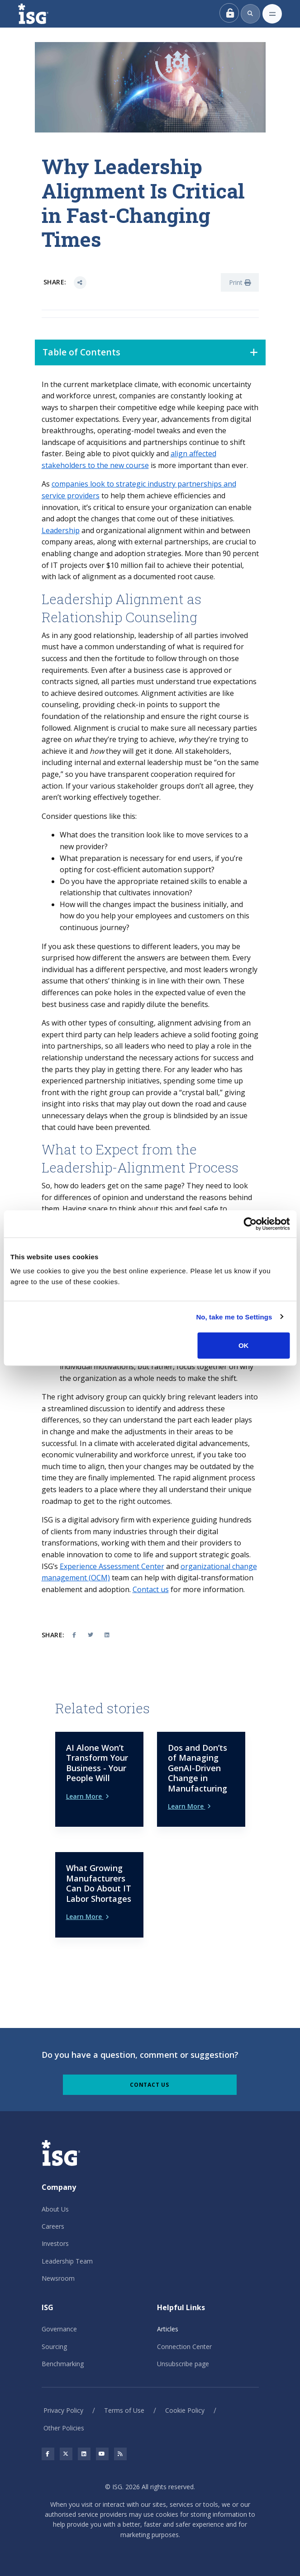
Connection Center (184, 2346)
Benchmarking (63, 2363)
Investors (55, 2243)
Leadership (61, 530)
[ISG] (43, 14)
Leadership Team (67, 2261)
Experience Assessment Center (112, 1566)
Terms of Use (124, 2410)
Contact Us (149, 2085)
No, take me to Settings (234, 1316)
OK (243, 1345)
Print (240, 282)
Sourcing (54, 2346)
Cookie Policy (185, 2410)
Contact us (151, 1589)
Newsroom (58, 2278)
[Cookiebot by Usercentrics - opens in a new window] (250, 1223)
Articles (167, 2329)
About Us (55, 2209)
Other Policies (63, 2428)
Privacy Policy (63, 2410)
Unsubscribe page (183, 2363)
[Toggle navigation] (272, 14)
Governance (59, 2329)
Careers (53, 2226)
